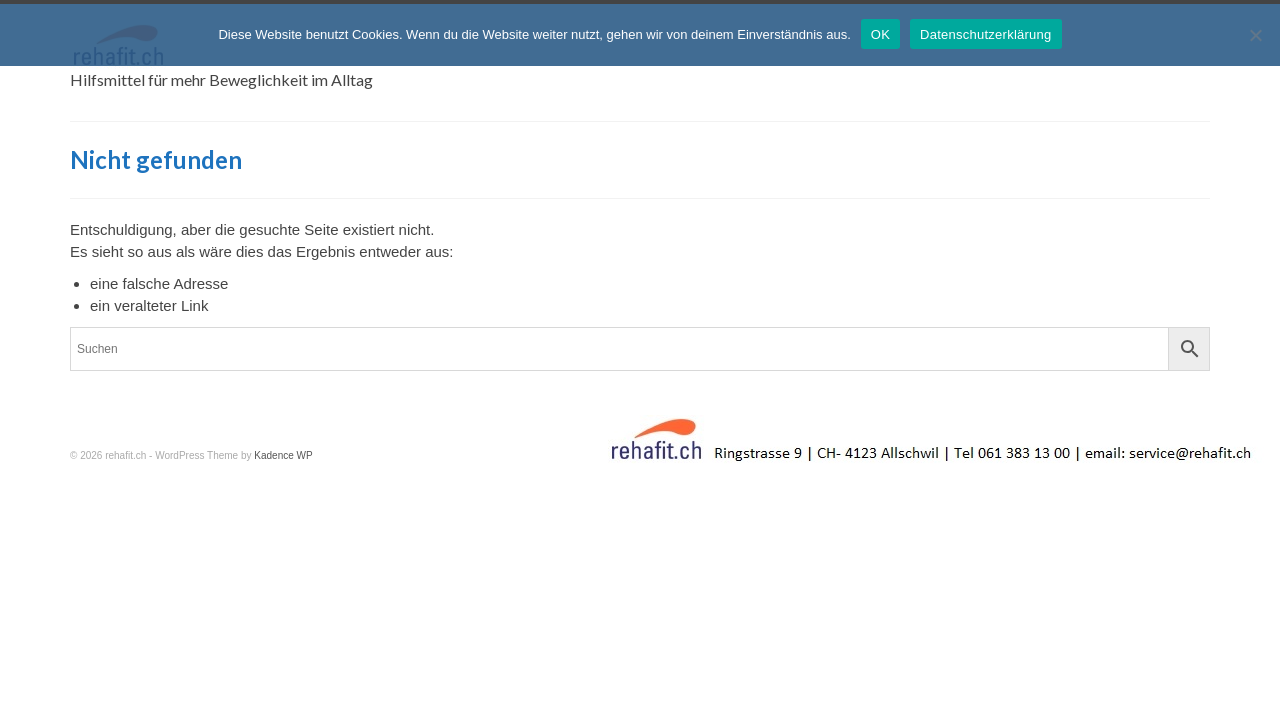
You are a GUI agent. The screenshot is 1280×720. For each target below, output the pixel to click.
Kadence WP (283, 466)
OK (880, 34)
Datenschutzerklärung (985, 34)
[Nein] (1255, 35)
